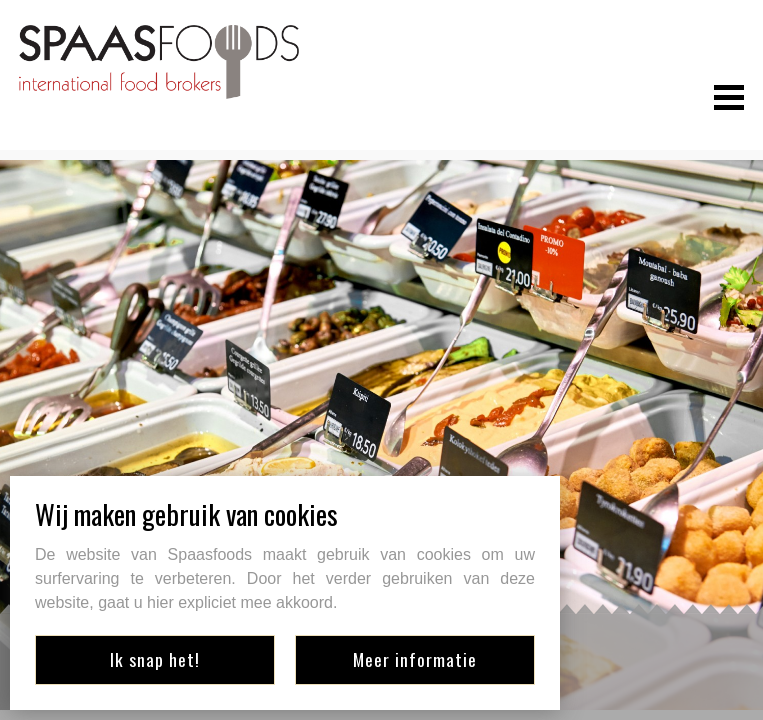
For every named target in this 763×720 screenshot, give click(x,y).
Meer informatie (415, 659)
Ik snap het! (155, 659)
